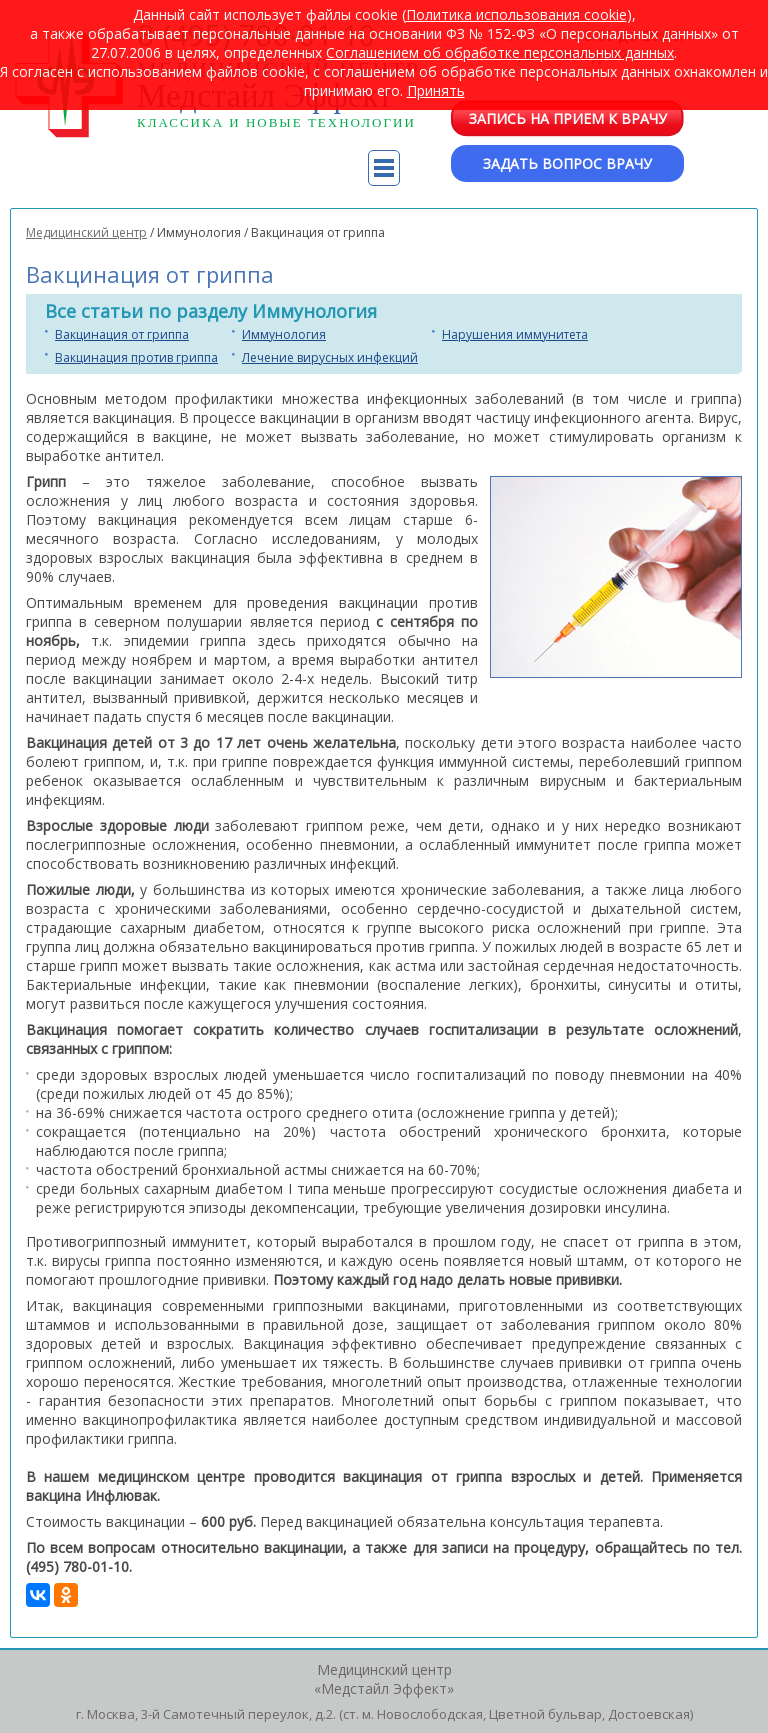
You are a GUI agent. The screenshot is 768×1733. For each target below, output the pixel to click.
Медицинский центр (86, 232)
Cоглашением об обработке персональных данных (500, 52)
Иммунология (284, 334)
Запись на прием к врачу (568, 118)
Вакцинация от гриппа (122, 334)
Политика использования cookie (516, 14)
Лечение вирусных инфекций (330, 357)
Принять (436, 90)
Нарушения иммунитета (515, 334)
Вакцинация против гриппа (136, 357)
